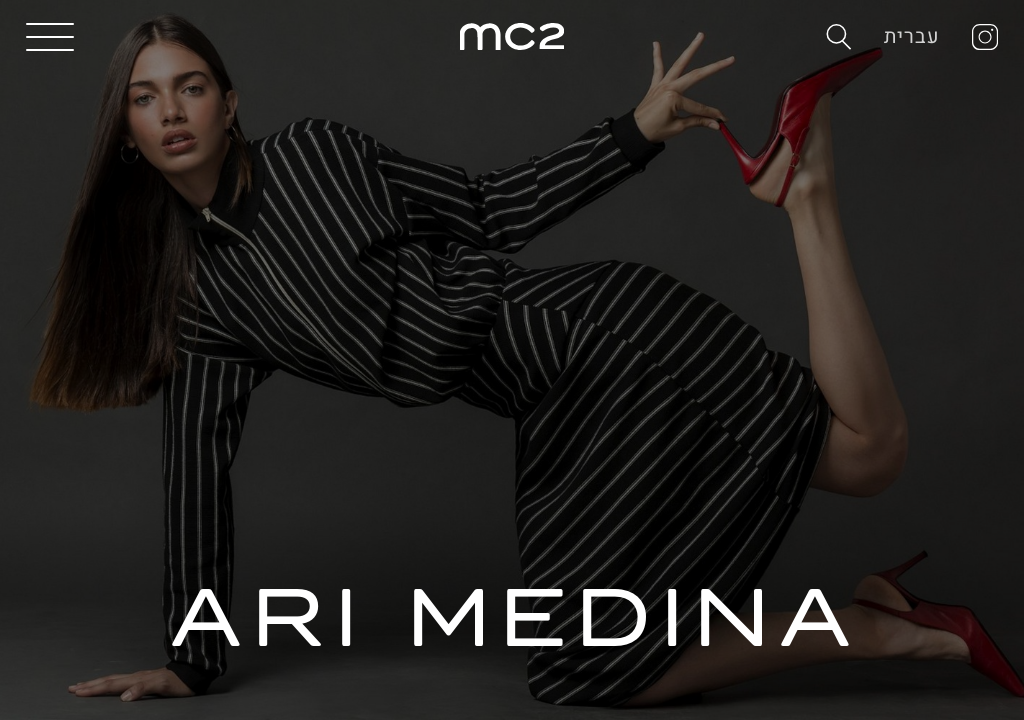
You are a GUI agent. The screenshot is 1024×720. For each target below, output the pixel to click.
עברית (912, 36)
